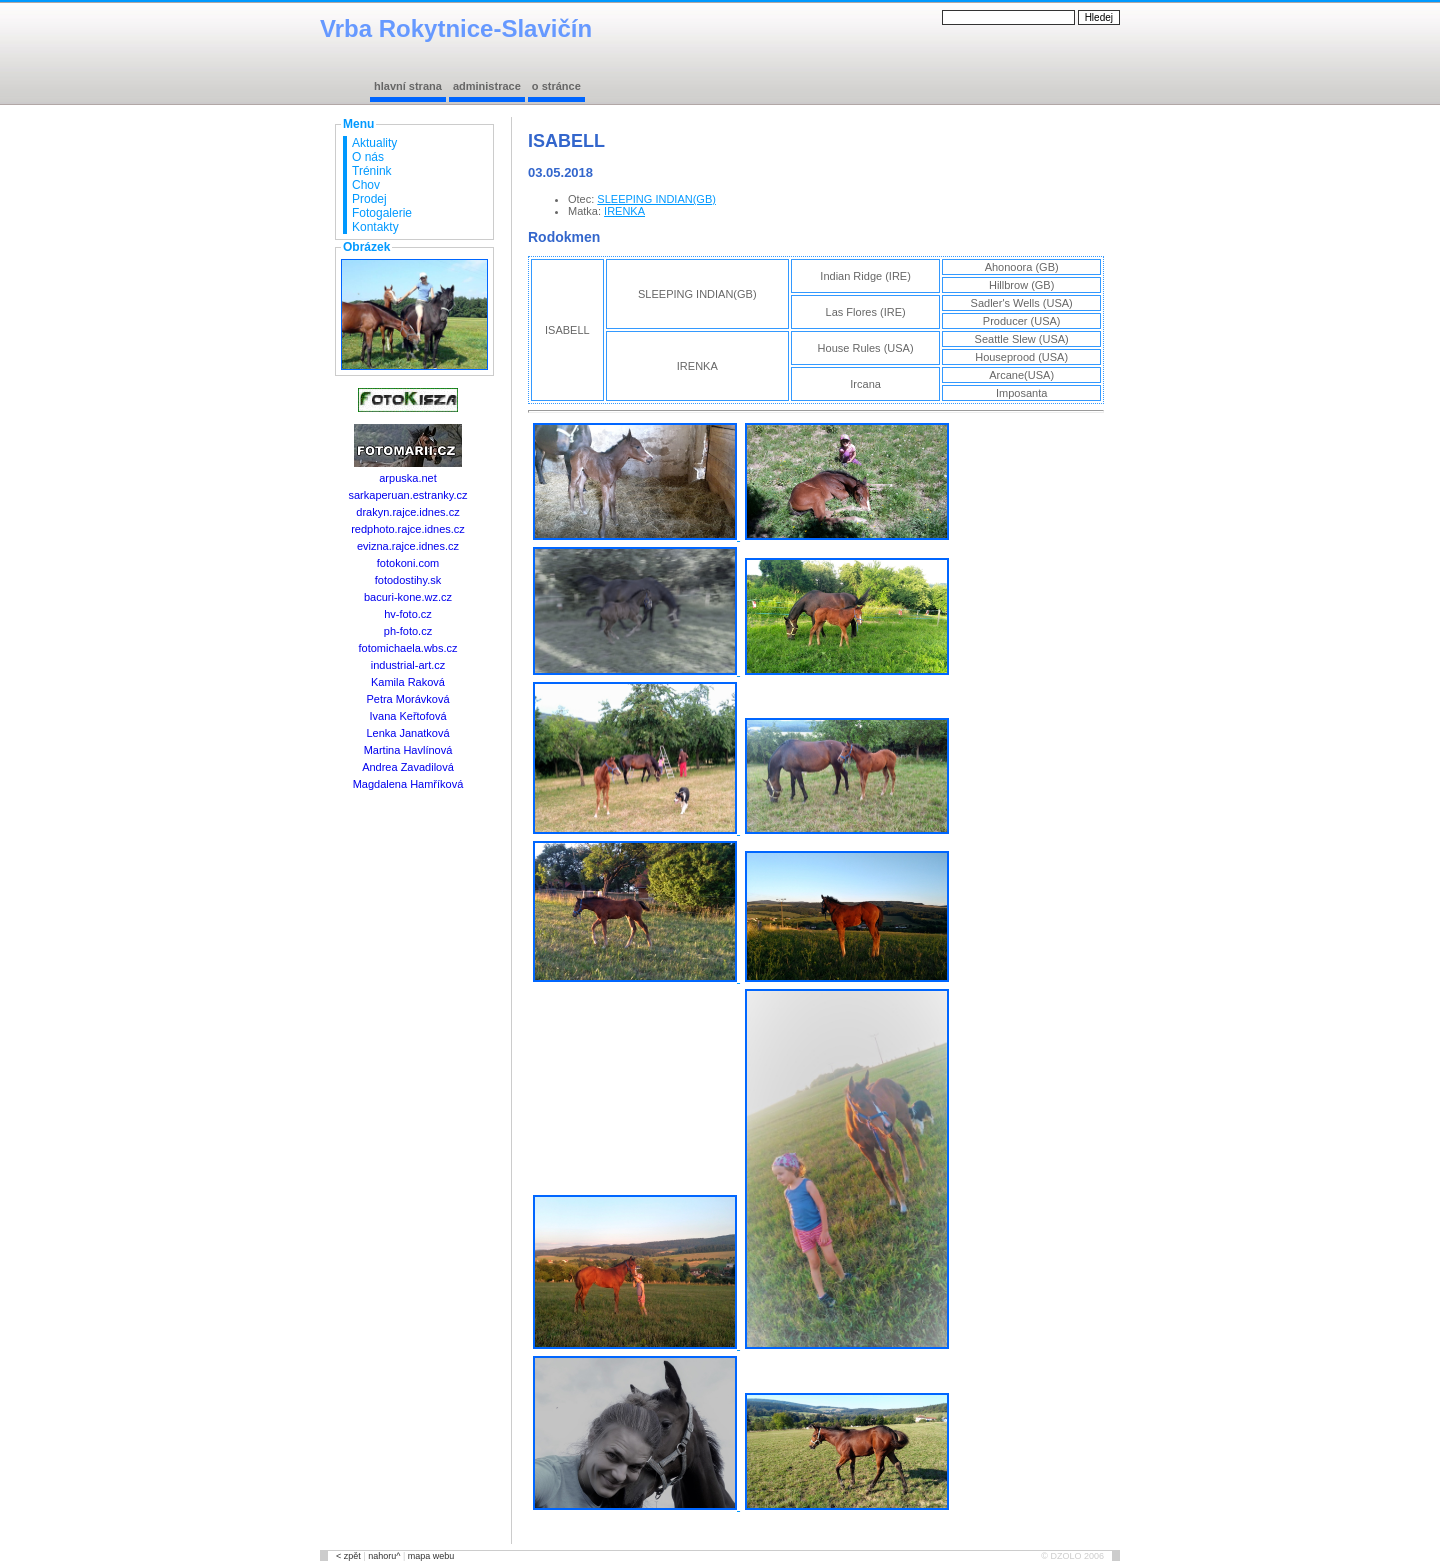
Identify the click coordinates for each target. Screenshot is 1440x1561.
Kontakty (375, 227)
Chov (366, 185)
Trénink (372, 171)
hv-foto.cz (408, 614)
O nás (368, 157)
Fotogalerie (382, 213)
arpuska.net (407, 478)
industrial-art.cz (408, 665)
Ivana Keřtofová (407, 716)
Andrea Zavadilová (408, 767)
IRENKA (624, 211)
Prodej (369, 199)
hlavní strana (408, 86)
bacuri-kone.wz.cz (408, 597)
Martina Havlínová (408, 750)
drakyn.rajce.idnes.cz (407, 512)
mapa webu (431, 1556)
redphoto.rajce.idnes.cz (408, 529)
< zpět (348, 1556)
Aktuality (374, 143)
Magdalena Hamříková (408, 784)
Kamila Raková (408, 682)
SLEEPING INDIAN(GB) (656, 199)
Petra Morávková (407, 699)
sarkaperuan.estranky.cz (407, 495)
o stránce (556, 86)
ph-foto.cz (408, 631)
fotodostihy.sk (408, 580)
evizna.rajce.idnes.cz (408, 546)
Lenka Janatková (407, 733)
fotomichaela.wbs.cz (407, 648)
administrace (487, 86)
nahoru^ (384, 1556)
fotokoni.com (408, 563)
